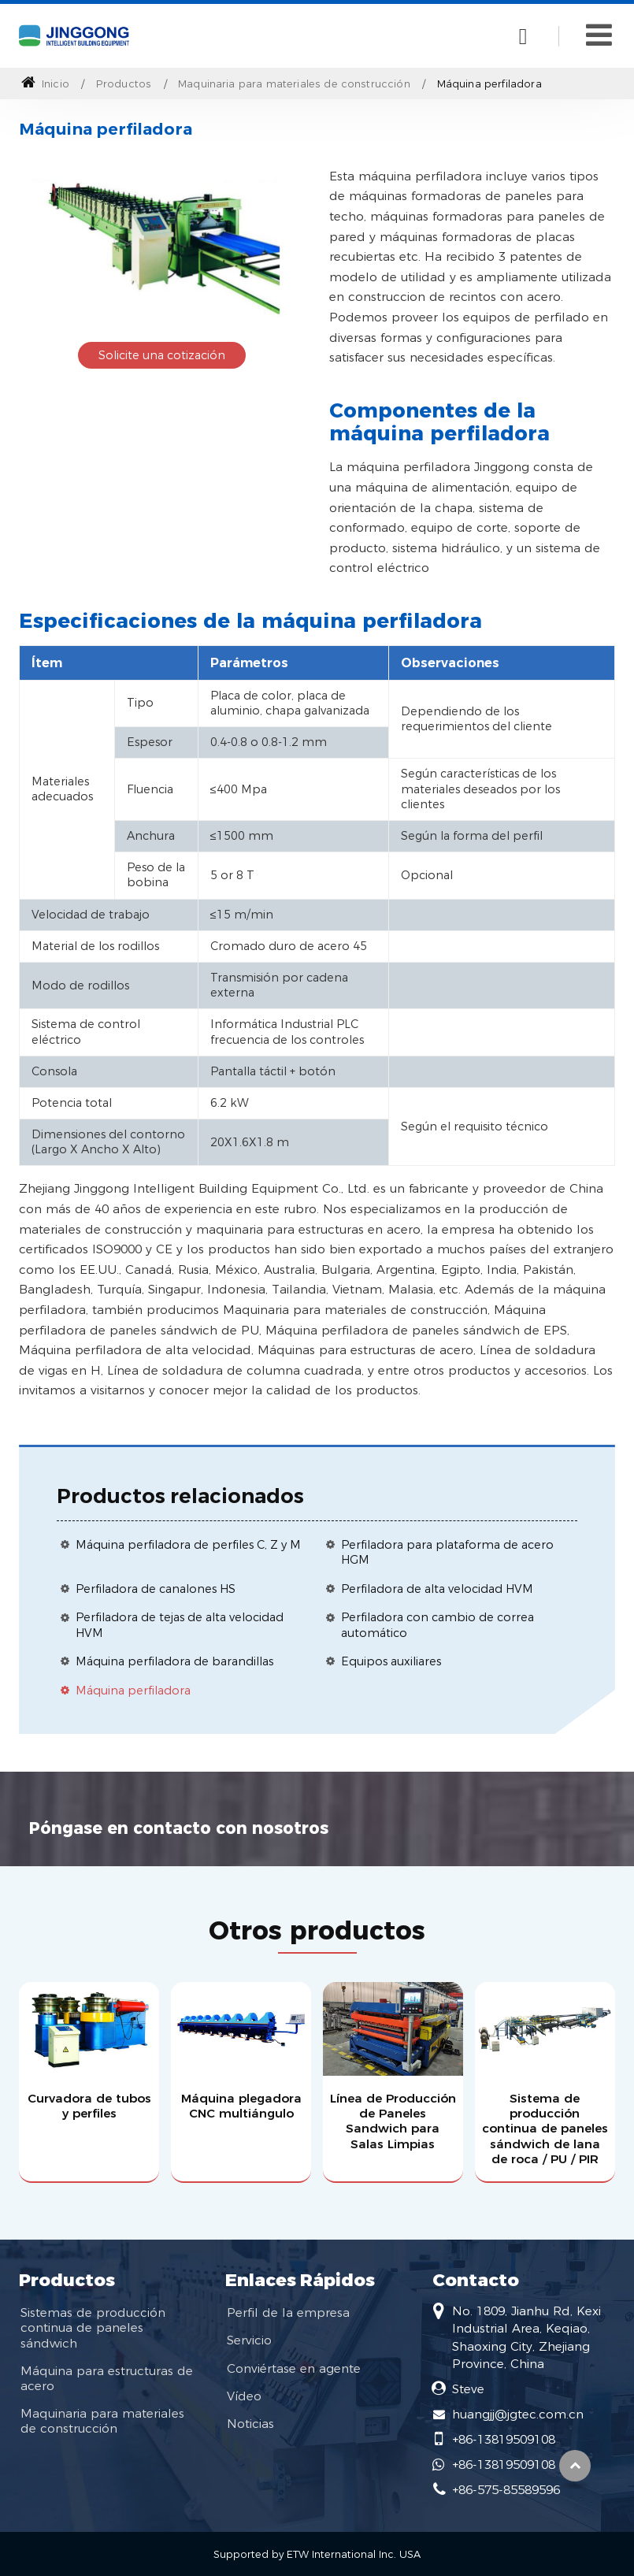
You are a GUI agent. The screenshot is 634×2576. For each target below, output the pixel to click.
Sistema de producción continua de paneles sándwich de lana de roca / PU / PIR (545, 2128)
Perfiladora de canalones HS (155, 1589)
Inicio (45, 84)
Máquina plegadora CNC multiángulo (241, 2106)
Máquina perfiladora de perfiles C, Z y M (188, 1545)
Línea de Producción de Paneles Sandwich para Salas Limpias (393, 2121)
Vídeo (244, 2396)
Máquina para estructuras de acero (106, 2378)
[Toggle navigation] (599, 35)
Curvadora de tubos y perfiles (89, 2106)
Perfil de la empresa (288, 2312)
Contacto (475, 2280)
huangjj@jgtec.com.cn (518, 2414)
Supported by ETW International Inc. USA (317, 2554)
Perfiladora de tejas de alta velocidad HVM (180, 1624)
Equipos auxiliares (391, 1661)
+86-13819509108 (503, 2439)
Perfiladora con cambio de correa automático (437, 1624)
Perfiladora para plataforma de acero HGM (447, 1552)
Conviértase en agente (294, 2368)
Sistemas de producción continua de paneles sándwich (92, 2327)
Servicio (249, 2340)
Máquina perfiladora (133, 1690)
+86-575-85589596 (506, 2489)
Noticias (250, 2423)
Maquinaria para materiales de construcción (294, 84)
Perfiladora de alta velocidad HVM (437, 1589)
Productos (123, 84)
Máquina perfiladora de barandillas (174, 1661)
